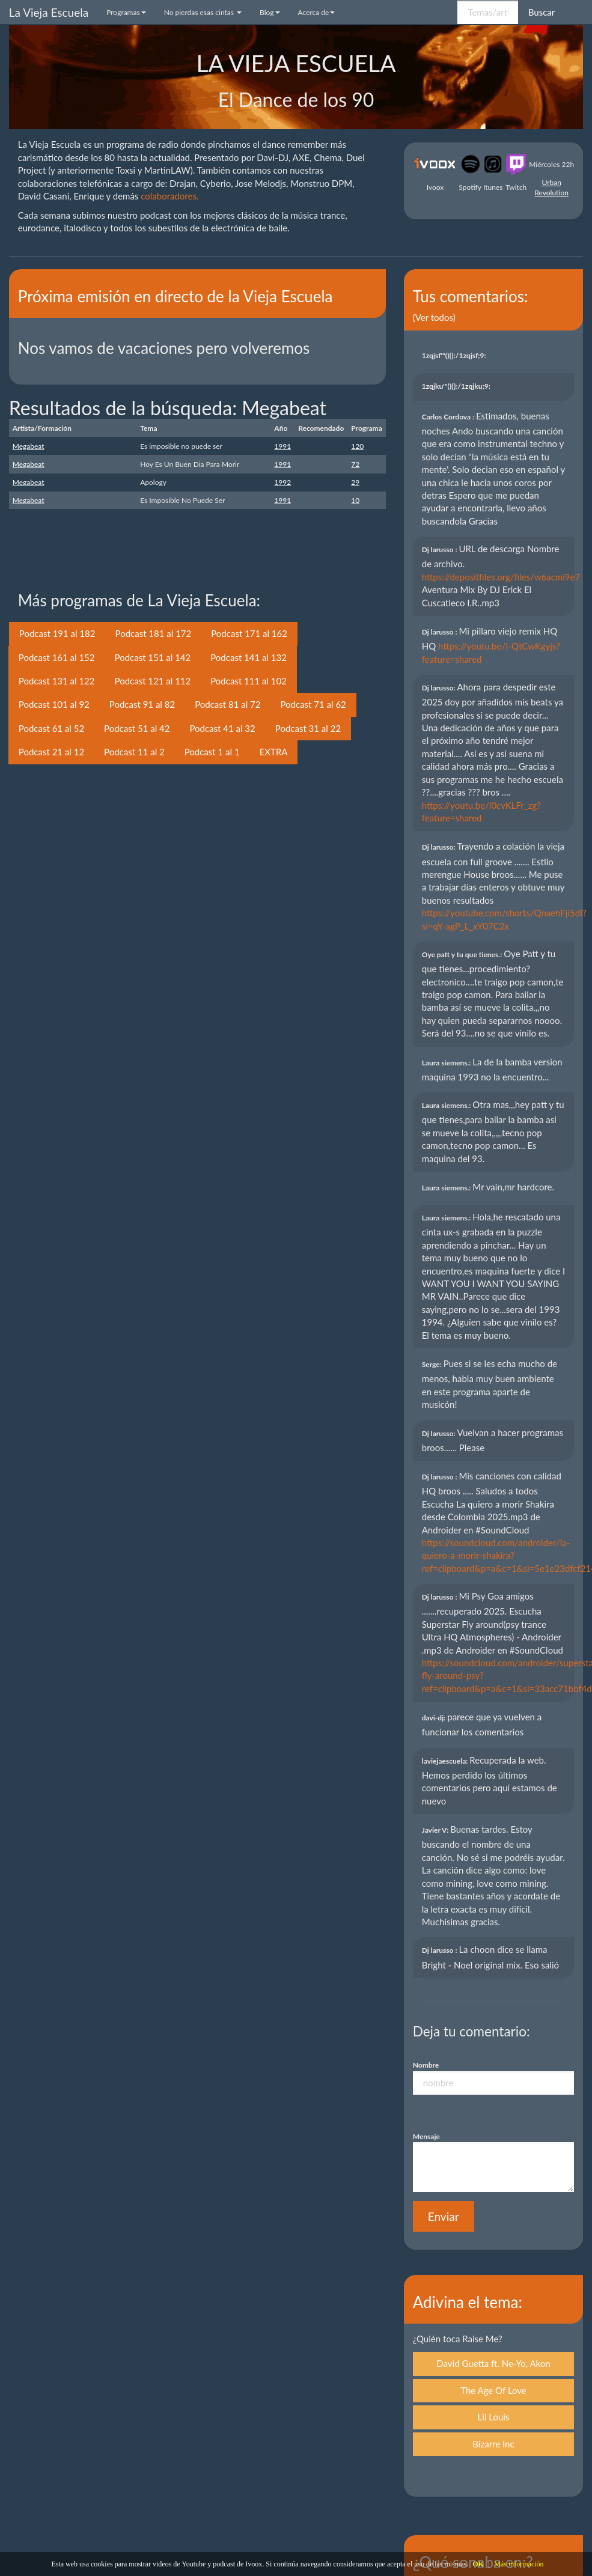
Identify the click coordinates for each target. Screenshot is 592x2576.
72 (355, 464)
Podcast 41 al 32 (222, 728)
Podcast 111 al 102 (248, 680)
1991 (282, 446)
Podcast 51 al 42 (136, 728)
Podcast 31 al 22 (308, 728)
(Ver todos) (434, 317)
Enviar (443, 2216)
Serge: (433, 1364)
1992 (282, 482)
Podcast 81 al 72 (227, 704)
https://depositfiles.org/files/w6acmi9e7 (501, 576)
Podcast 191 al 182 (57, 633)
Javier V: (436, 1830)
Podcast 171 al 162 (249, 633)
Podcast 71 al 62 (313, 704)
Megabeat (28, 446)
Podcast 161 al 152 (57, 657)
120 (357, 446)
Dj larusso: (439, 687)
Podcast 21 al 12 (51, 751)
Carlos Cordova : (449, 416)
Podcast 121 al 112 (153, 680)
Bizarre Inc (493, 2443)
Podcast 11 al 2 (134, 751)
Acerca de (316, 12)
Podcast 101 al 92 (54, 704)
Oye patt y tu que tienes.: (463, 954)
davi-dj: (434, 1717)
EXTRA (274, 751)
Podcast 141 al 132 (248, 657)
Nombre (426, 2064)
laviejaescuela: (446, 1760)
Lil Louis (494, 2416)
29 (355, 482)
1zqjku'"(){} (457, 386)
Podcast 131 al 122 (57, 680)
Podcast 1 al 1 (212, 751)
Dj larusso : (440, 549)
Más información (518, 2564)
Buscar (541, 12)
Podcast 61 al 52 (51, 728)
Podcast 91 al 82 (142, 704)
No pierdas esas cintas (203, 12)
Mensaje (426, 2136)
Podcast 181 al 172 (153, 633)
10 (355, 500)
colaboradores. (169, 195)
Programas (126, 12)
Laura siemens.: (447, 1062)
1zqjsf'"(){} (455, 355)
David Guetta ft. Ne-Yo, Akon (493, 2363)
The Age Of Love (493, 2390)
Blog (269, 12)
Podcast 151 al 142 (153, 657)
